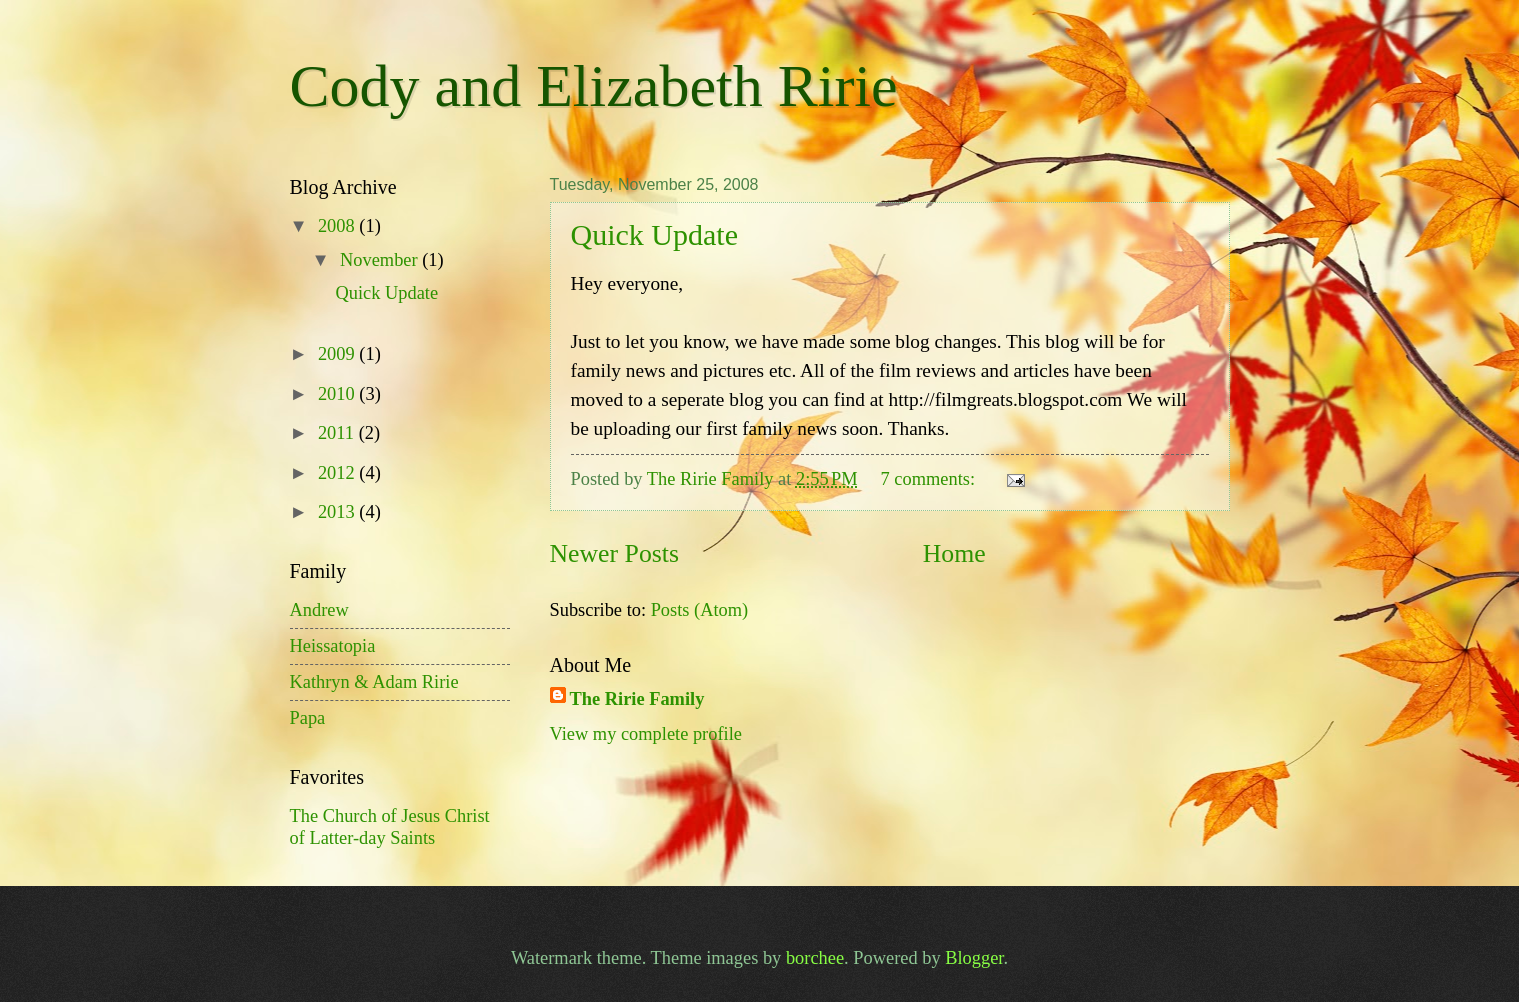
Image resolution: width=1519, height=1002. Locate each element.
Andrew (319, 610)
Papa (308, 718)
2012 (338, 473)
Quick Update (654, 234)
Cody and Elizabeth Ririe (594, 86)
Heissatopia (333, 646)
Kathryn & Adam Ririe (374, 682)
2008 (338, 226)
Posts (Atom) (700, 610)
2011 (338, 433)
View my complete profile (646, 734)
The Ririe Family (637, 699)
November (381, 260)
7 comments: (930, 479)
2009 (338, 354)
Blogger (974, 958)
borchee (815, 958)
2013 (338, 512)
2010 (338, 394)
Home (954, 553)
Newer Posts (614, 553)
